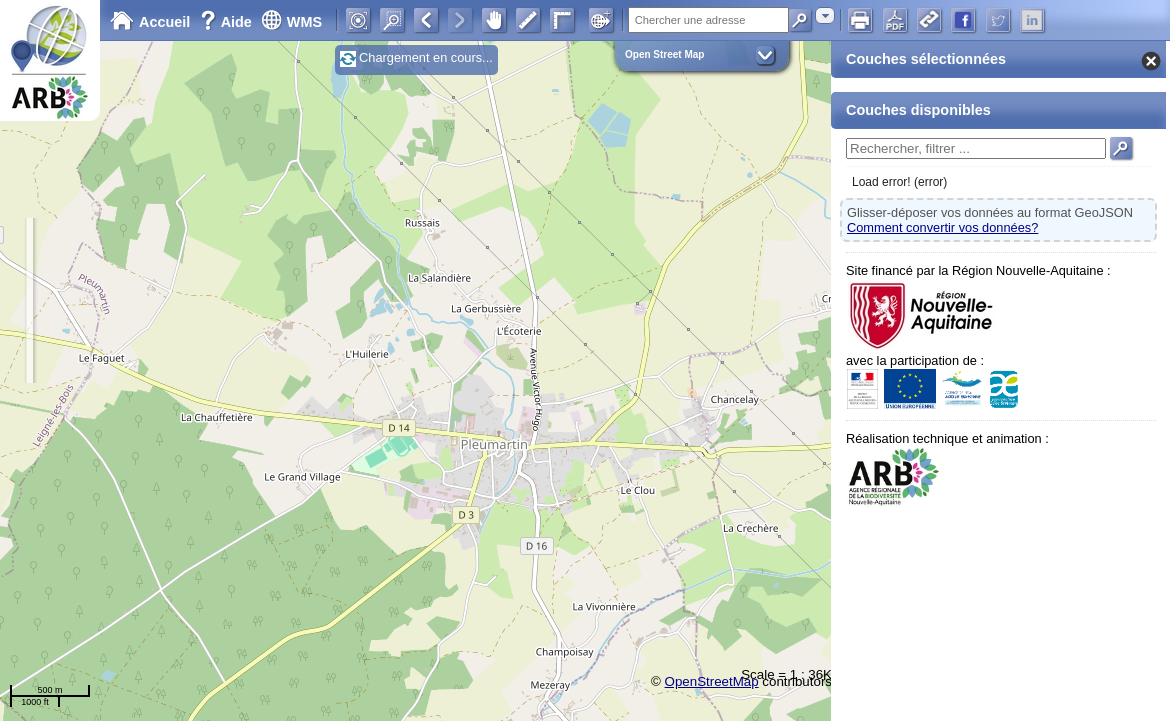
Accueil (150, 22)
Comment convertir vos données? (942, 227)
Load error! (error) (899, 182)
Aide (228, 22)
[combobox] (825, 15)
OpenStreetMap (712, 681)
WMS (291, 22)
